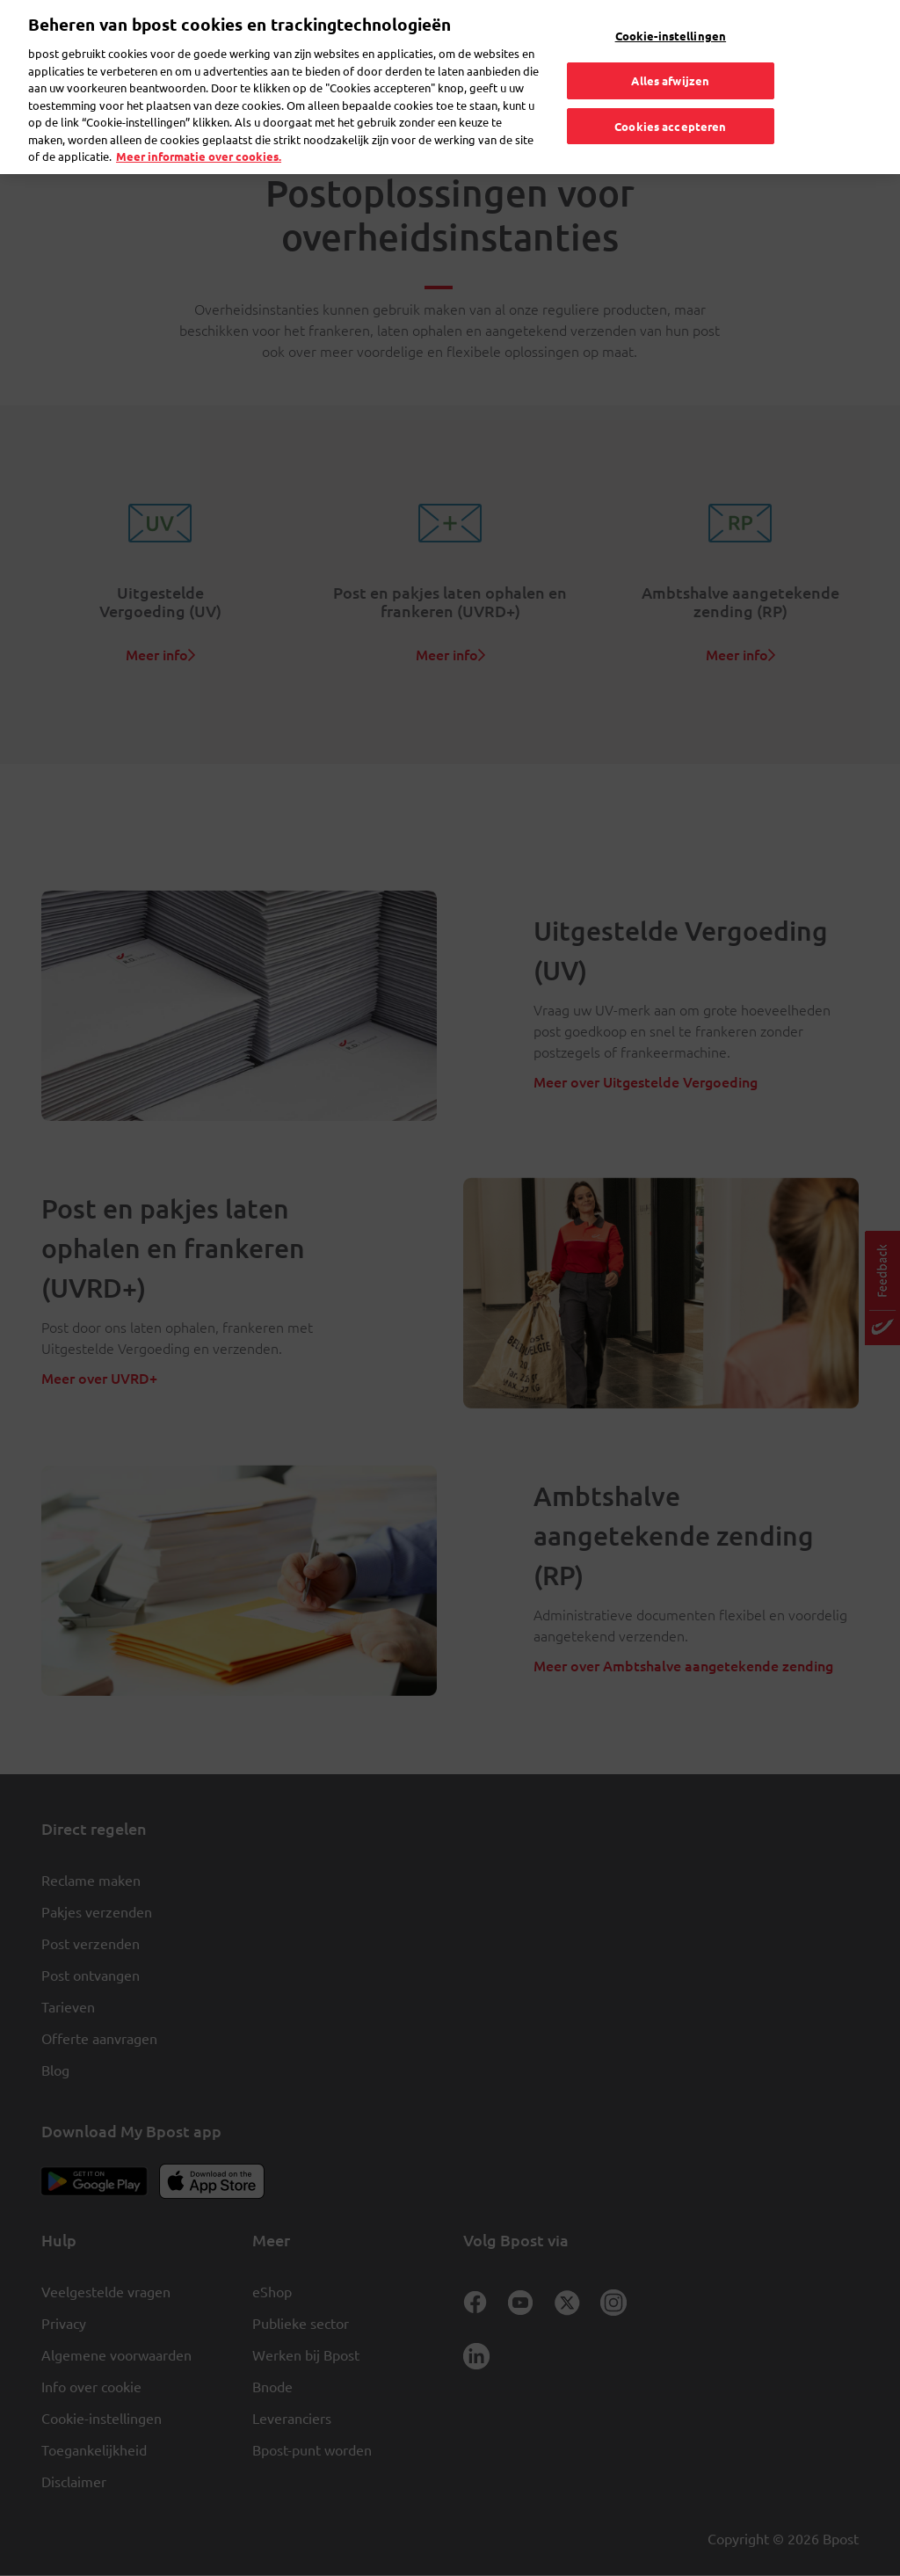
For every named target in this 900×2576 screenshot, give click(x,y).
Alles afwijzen (670, 46)
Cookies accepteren (670, 91)
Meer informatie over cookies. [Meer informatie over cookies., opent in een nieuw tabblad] (198, 122)
